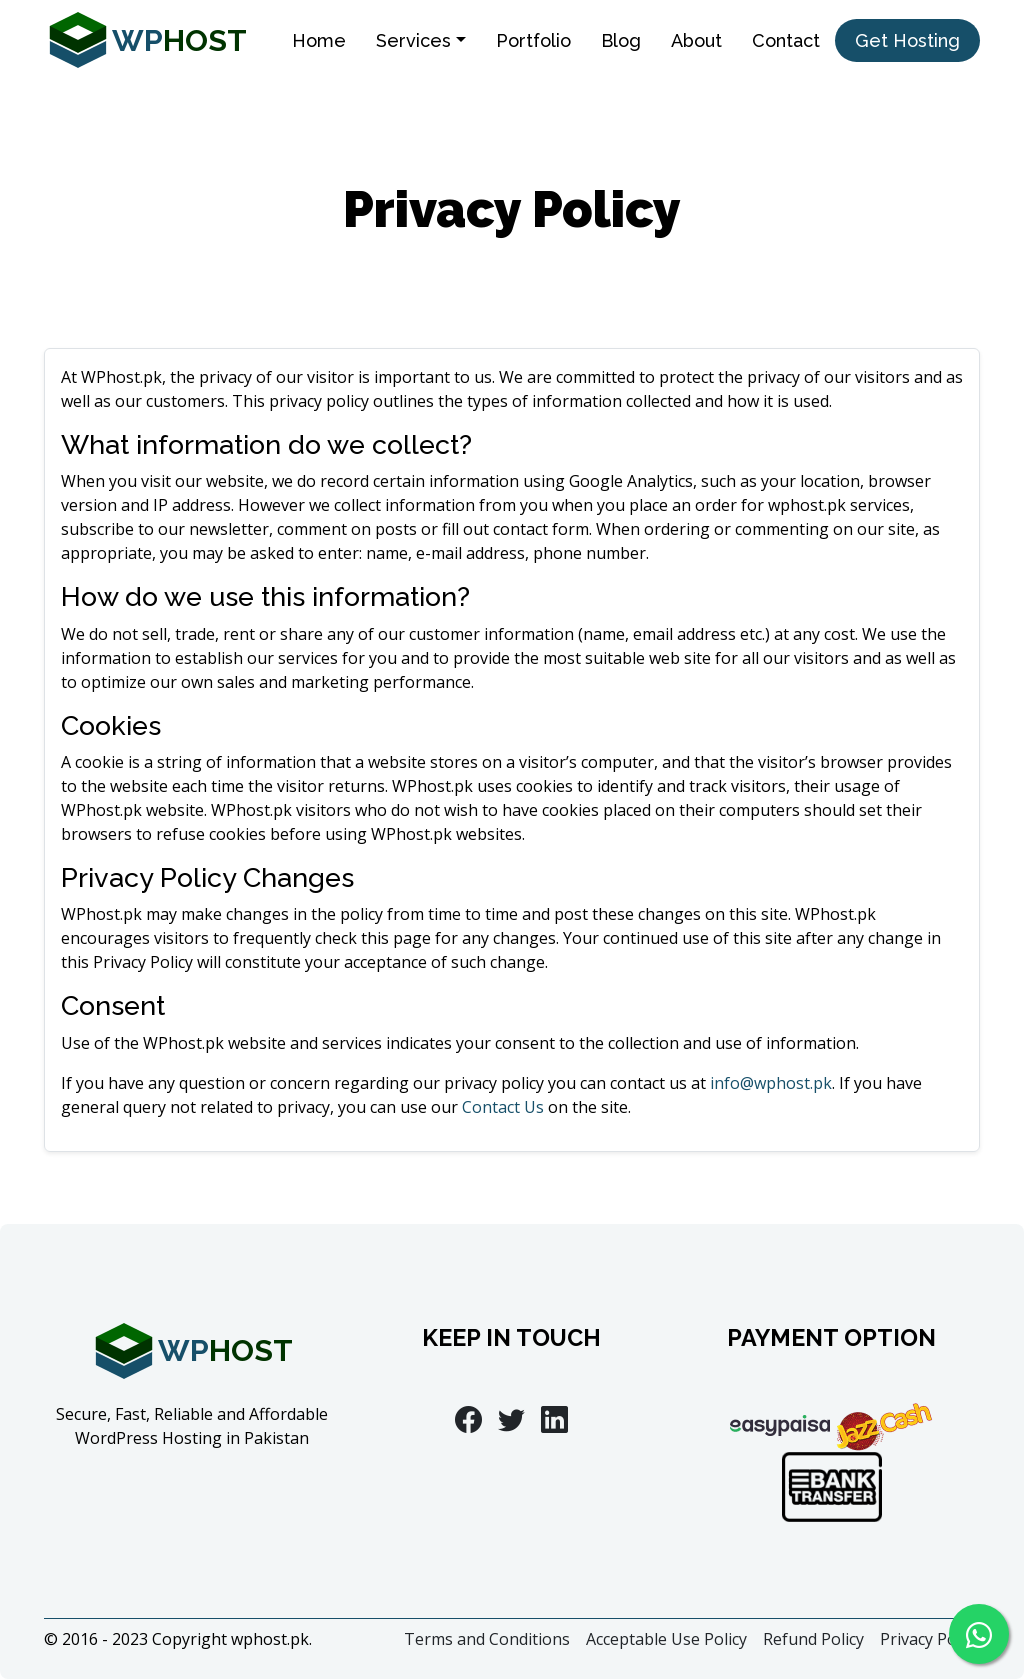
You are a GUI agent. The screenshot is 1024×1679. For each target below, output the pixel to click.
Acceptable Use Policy (666, 1639)
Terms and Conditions (487, 1639)
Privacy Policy (930, 1639)
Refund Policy (813, 1639)
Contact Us (503, 1107)
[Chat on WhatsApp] (979, 1634)
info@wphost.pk (771, 1083)
